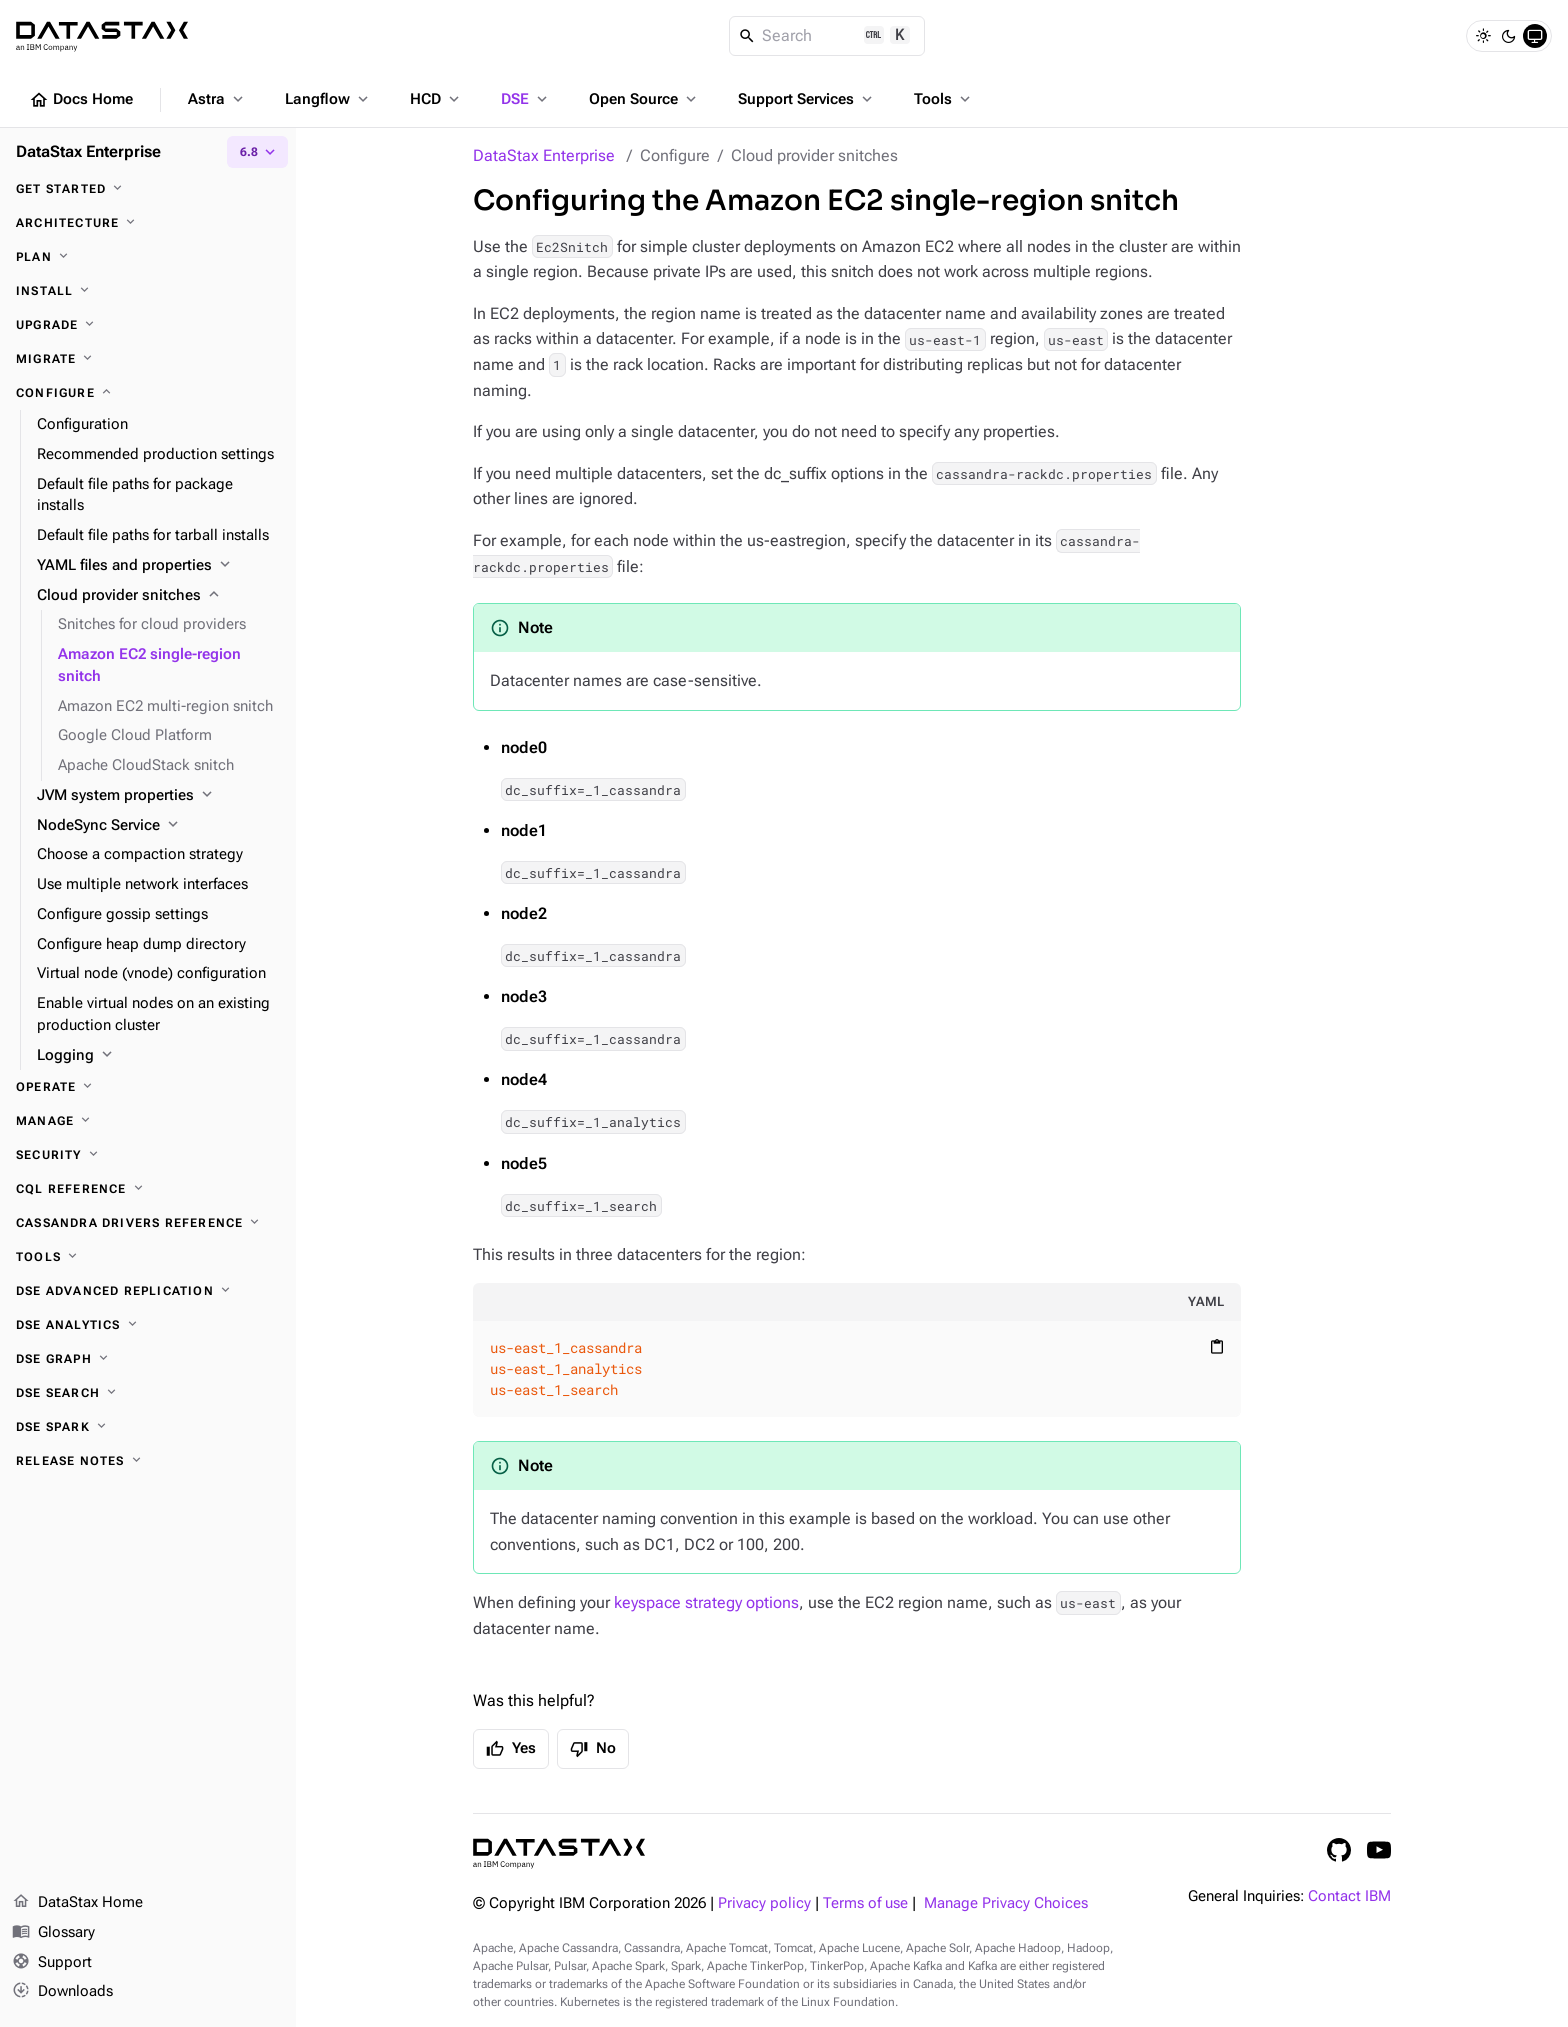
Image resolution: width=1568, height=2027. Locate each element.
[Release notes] (148, 1461)
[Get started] (148, 189)
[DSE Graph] (148, 1359)
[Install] (148, 291)
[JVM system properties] (158, 796)
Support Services (807, 99)
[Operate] (148, 1087)
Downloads (62, 1992)
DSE (526, 99)
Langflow (328, 99)
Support (52, 1963)
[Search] (827, 36)
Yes (511, 1749)
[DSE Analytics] (148, 1325)
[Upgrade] (148, 325)
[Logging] (158, 1056)
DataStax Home (77, 1903)
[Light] (1483, 36)
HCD (436, 99)
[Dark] (1509, 36)
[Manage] (148, 1121)
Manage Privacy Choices (1006, 1903)
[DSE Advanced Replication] (148, 1291)
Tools (944, 99)
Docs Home (81, 100)
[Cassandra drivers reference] (148, 1223)
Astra (217, 99)
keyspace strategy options (706, 1602)
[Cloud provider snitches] (158, 596)
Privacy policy (764, 1903)
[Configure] (148, 393)
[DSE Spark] (148, 1427)
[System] (1535, 36)
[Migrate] (148, 359)
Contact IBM (1349, 1896)
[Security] (148, 1155)
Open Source (644, 99)
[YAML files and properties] (158, 566)
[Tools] (148, 1257)
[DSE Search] (148, 1393)
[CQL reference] (148, 1189)
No (593, 1749)
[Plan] (148, 257)
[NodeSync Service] (158, 826)
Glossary (53, 1933)
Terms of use (865, 1903)
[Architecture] (148, 223)
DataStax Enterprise (544, 155)
